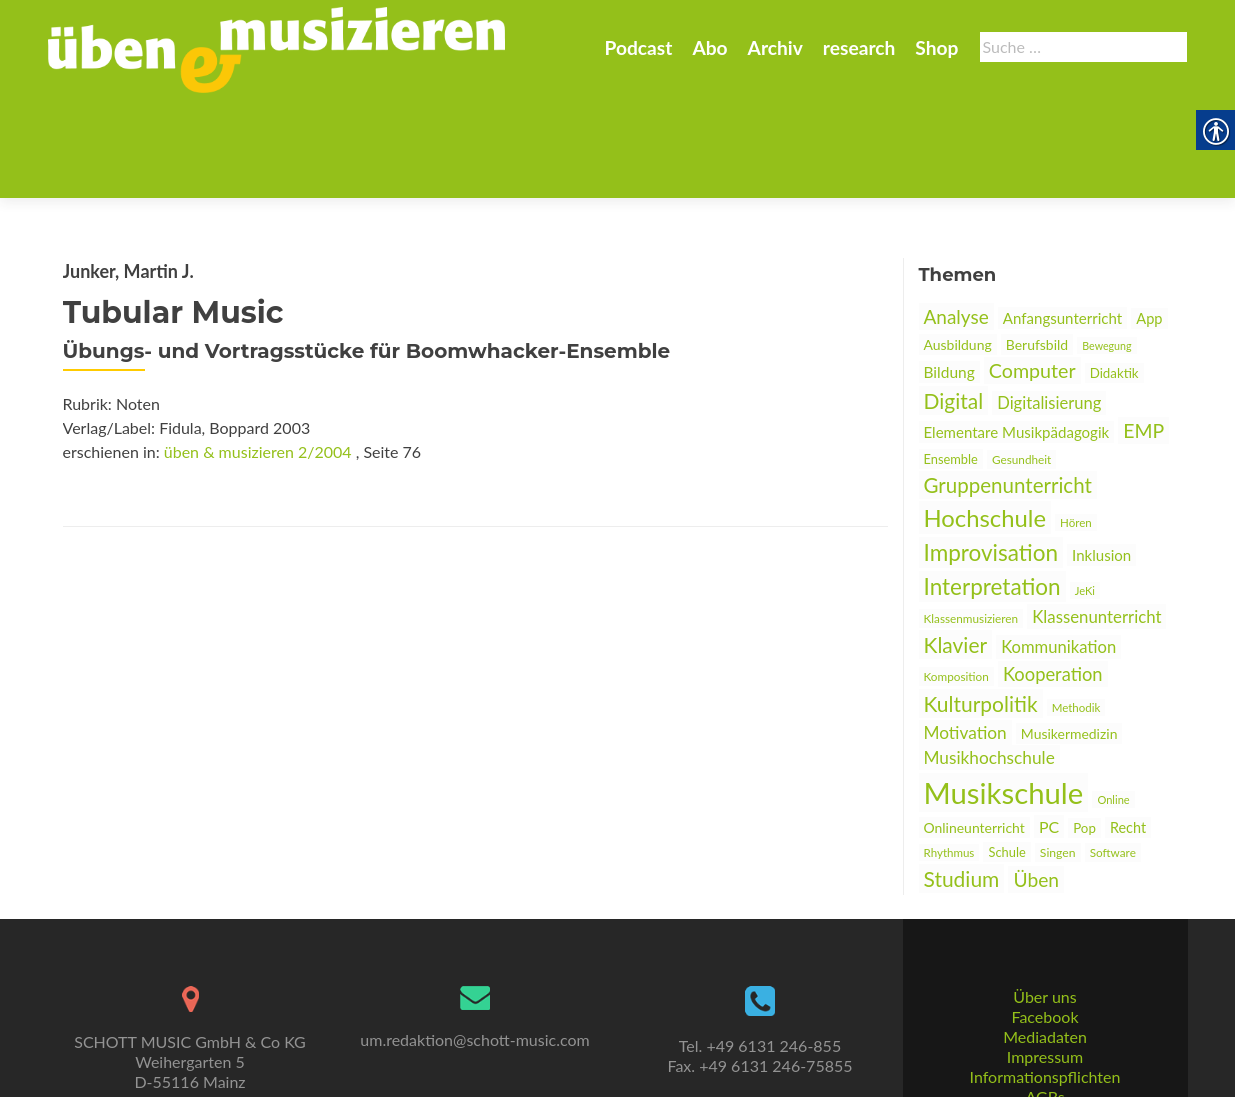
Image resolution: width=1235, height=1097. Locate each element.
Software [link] (1113, 754)
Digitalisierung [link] (1049, 305)
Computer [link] (1032, 272)
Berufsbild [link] (1037, 246)
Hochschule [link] (985, 419)
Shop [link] (936, 47)
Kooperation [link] (1053, 576)
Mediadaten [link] (1045, 962)
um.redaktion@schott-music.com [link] (474, 965)
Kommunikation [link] (1058, 549)
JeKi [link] (1085, 492)
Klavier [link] (956, 546)
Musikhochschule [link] (989, 659)
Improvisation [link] (991, 454)
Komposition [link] (956, 578)
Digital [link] (954, 302)
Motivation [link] (965, 634)
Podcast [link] (638, 47)
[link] (277, 48)
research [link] (859, 47)
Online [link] (1113, 701)
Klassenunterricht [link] (1096, 518)
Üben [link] (1036, 781)
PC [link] (1049, 728)
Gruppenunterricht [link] (1008, 387)
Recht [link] (1128, 729)
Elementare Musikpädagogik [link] (1017, 334)
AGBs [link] (1044, 1022)
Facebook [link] (1044, 942)
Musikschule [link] (1004, 694)
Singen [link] (1058, 754)
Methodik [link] (1076, 609)
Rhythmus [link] (949, 754)
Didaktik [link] (1114, 275)
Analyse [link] (956, 218)
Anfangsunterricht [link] (1062, 220)
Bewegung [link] (1106, 247)
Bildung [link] (949, 274)
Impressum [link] (1045, 982)
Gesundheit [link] (1021, 361)
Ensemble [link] (951, 361)
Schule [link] (1006, 754)
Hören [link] (1076, 424)
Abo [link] (709, 47)
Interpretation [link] (992, 488)
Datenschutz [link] (1045, 1042)
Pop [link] (1084, 730)
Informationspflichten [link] (1045, 1002)
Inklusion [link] (1101, 457)
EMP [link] (1143, 332)
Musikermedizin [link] (1069, 635)
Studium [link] (962, 780)
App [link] (1149, 220)
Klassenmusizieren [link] (971, 520)
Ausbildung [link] (958, 246)
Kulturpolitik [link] (981, 605)
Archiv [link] (775, 47)
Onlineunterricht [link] (974, 729)
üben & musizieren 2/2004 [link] (258, 353)
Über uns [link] (1044, 922)
